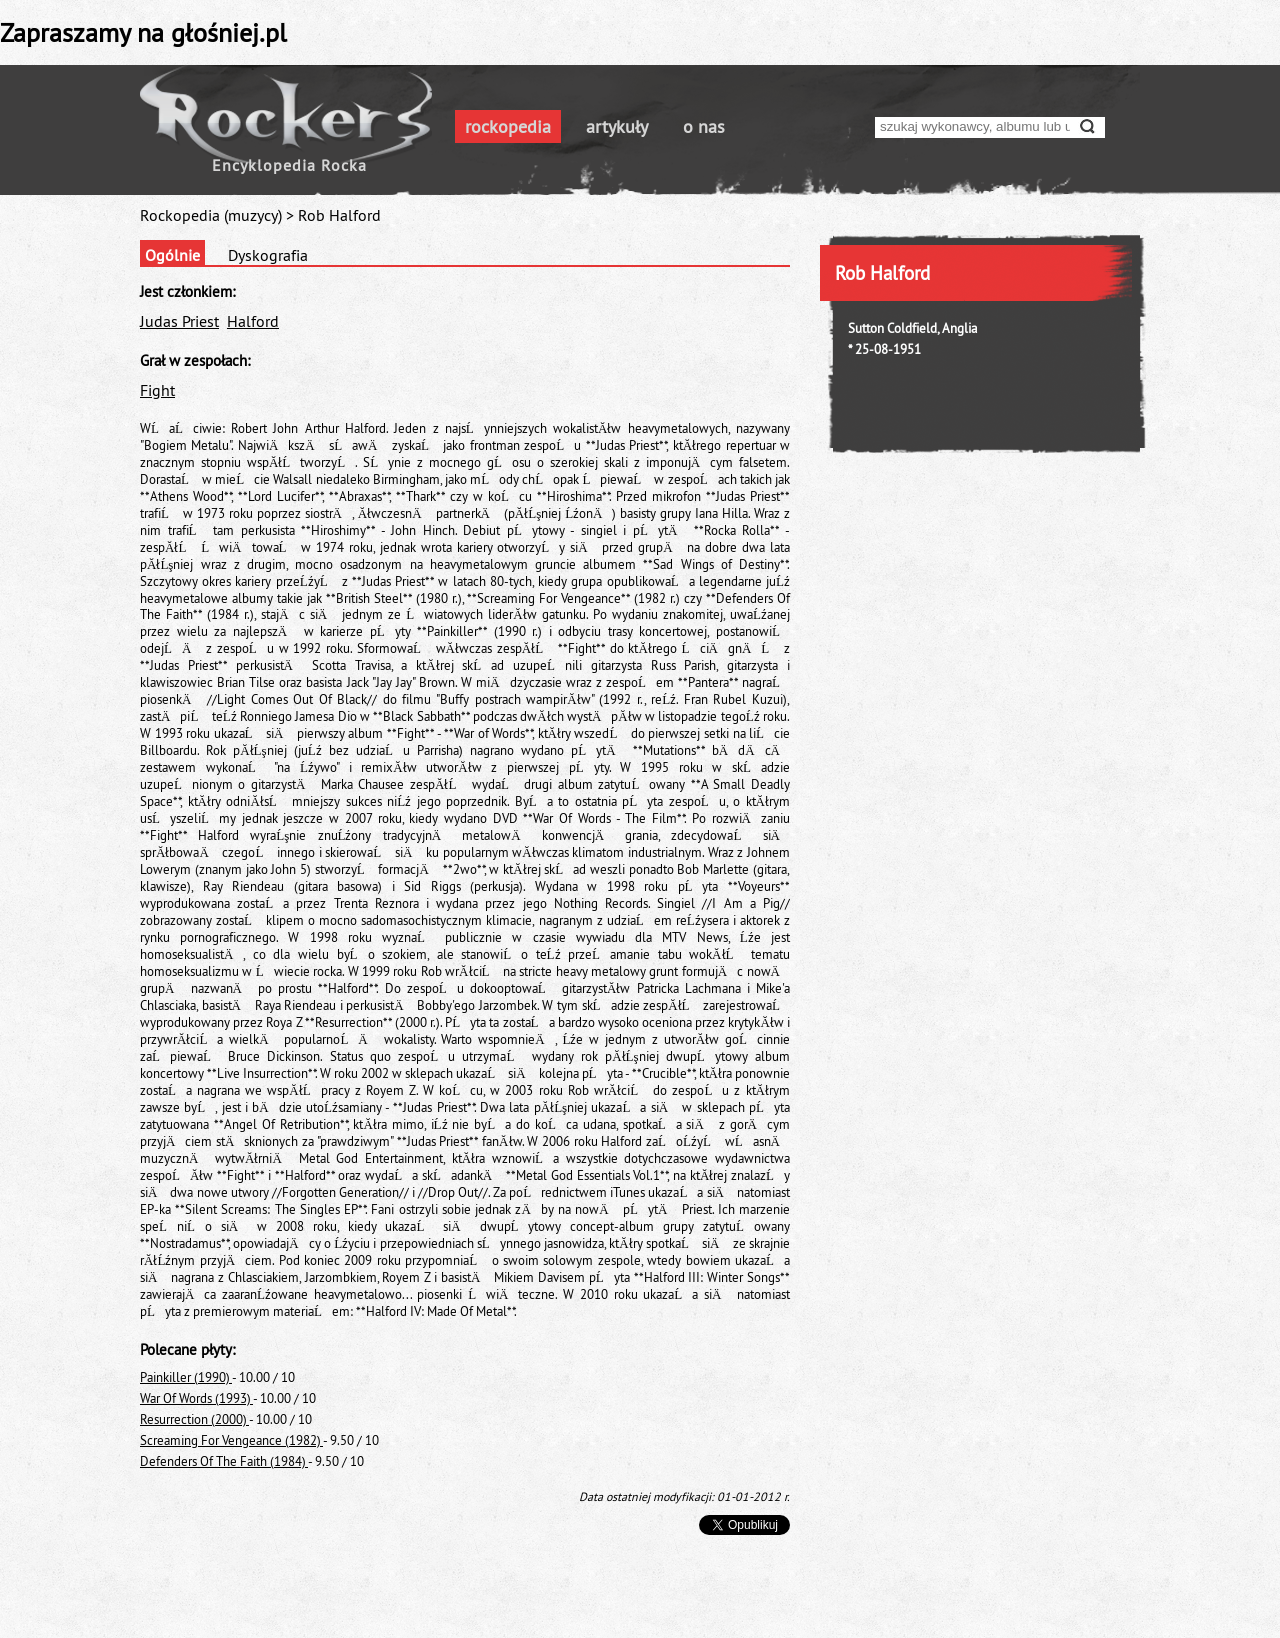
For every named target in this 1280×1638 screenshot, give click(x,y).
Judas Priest (179, 321)
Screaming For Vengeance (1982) (231, 1440)
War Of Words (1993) (196, 1398)
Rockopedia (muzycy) (211, 215)
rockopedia (508, 126)
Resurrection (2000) (194, 1419)
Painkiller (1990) (186, 1377)
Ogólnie (172, 255)
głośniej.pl (229, 32)
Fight (157, 390)
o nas (704, 126)
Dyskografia (268, 255)
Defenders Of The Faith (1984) (224, 1461)
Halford (253, 321)
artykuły (617, 126)
